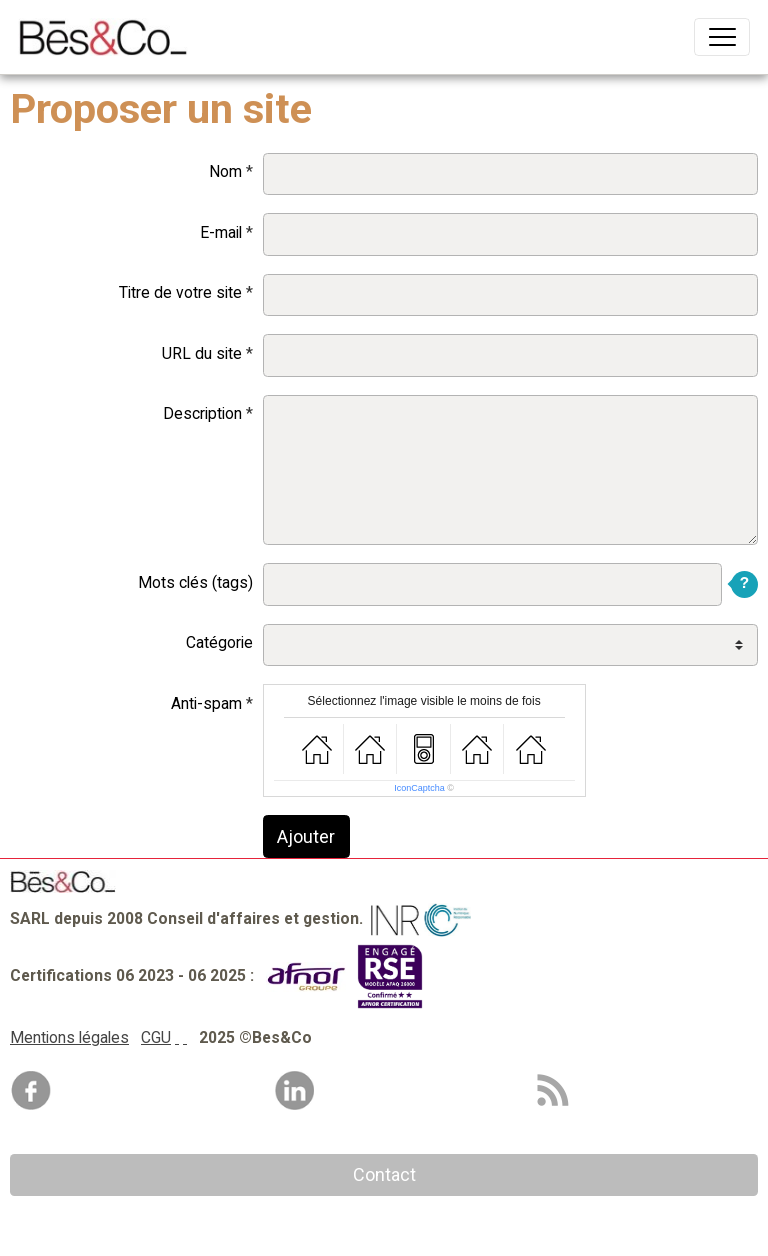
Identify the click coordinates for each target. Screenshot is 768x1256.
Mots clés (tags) (195, 582)
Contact (384, 1174)
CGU (156, 1037)
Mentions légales (69, 1037)
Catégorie (219, 642)
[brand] (107, 37)
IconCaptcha (419, 788)
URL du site (202, 353)
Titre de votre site (180, 292)
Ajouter (306, 836)
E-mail (221, 232)
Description (202, 413)
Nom (225, 171)
